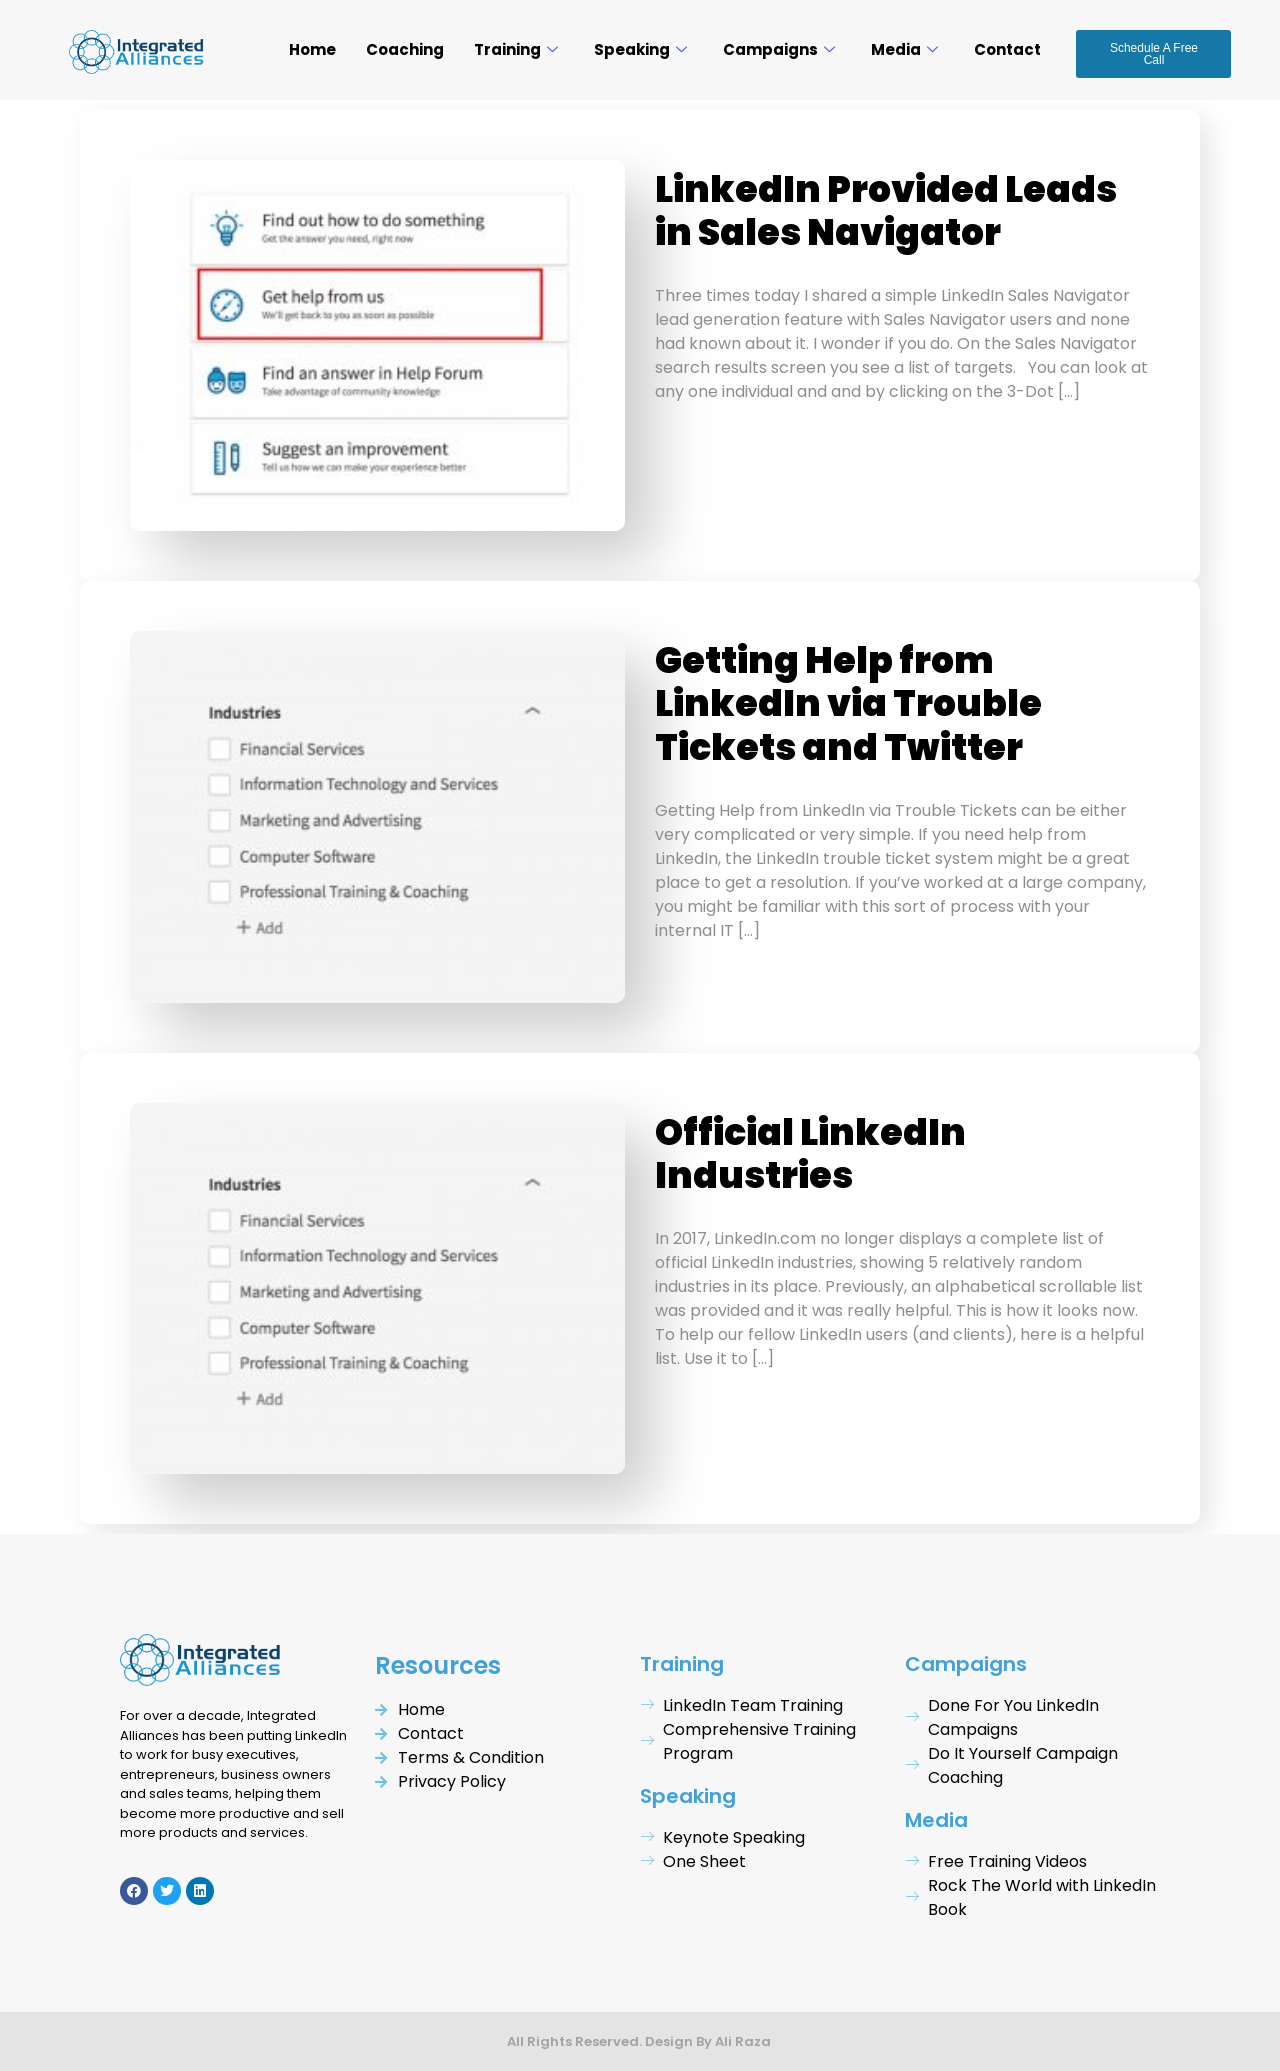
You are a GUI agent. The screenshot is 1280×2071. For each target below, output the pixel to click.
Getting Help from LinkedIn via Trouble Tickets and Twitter (848, 703)
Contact (1007, 49)
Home (312, 49)
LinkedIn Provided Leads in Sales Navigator (886, 211)
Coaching (405, 49)
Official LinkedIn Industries (810, 1154)
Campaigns (779, 49)
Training (516, 49)
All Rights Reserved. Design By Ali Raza (640, 2041)
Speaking (640, 49)
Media (904, 49)
